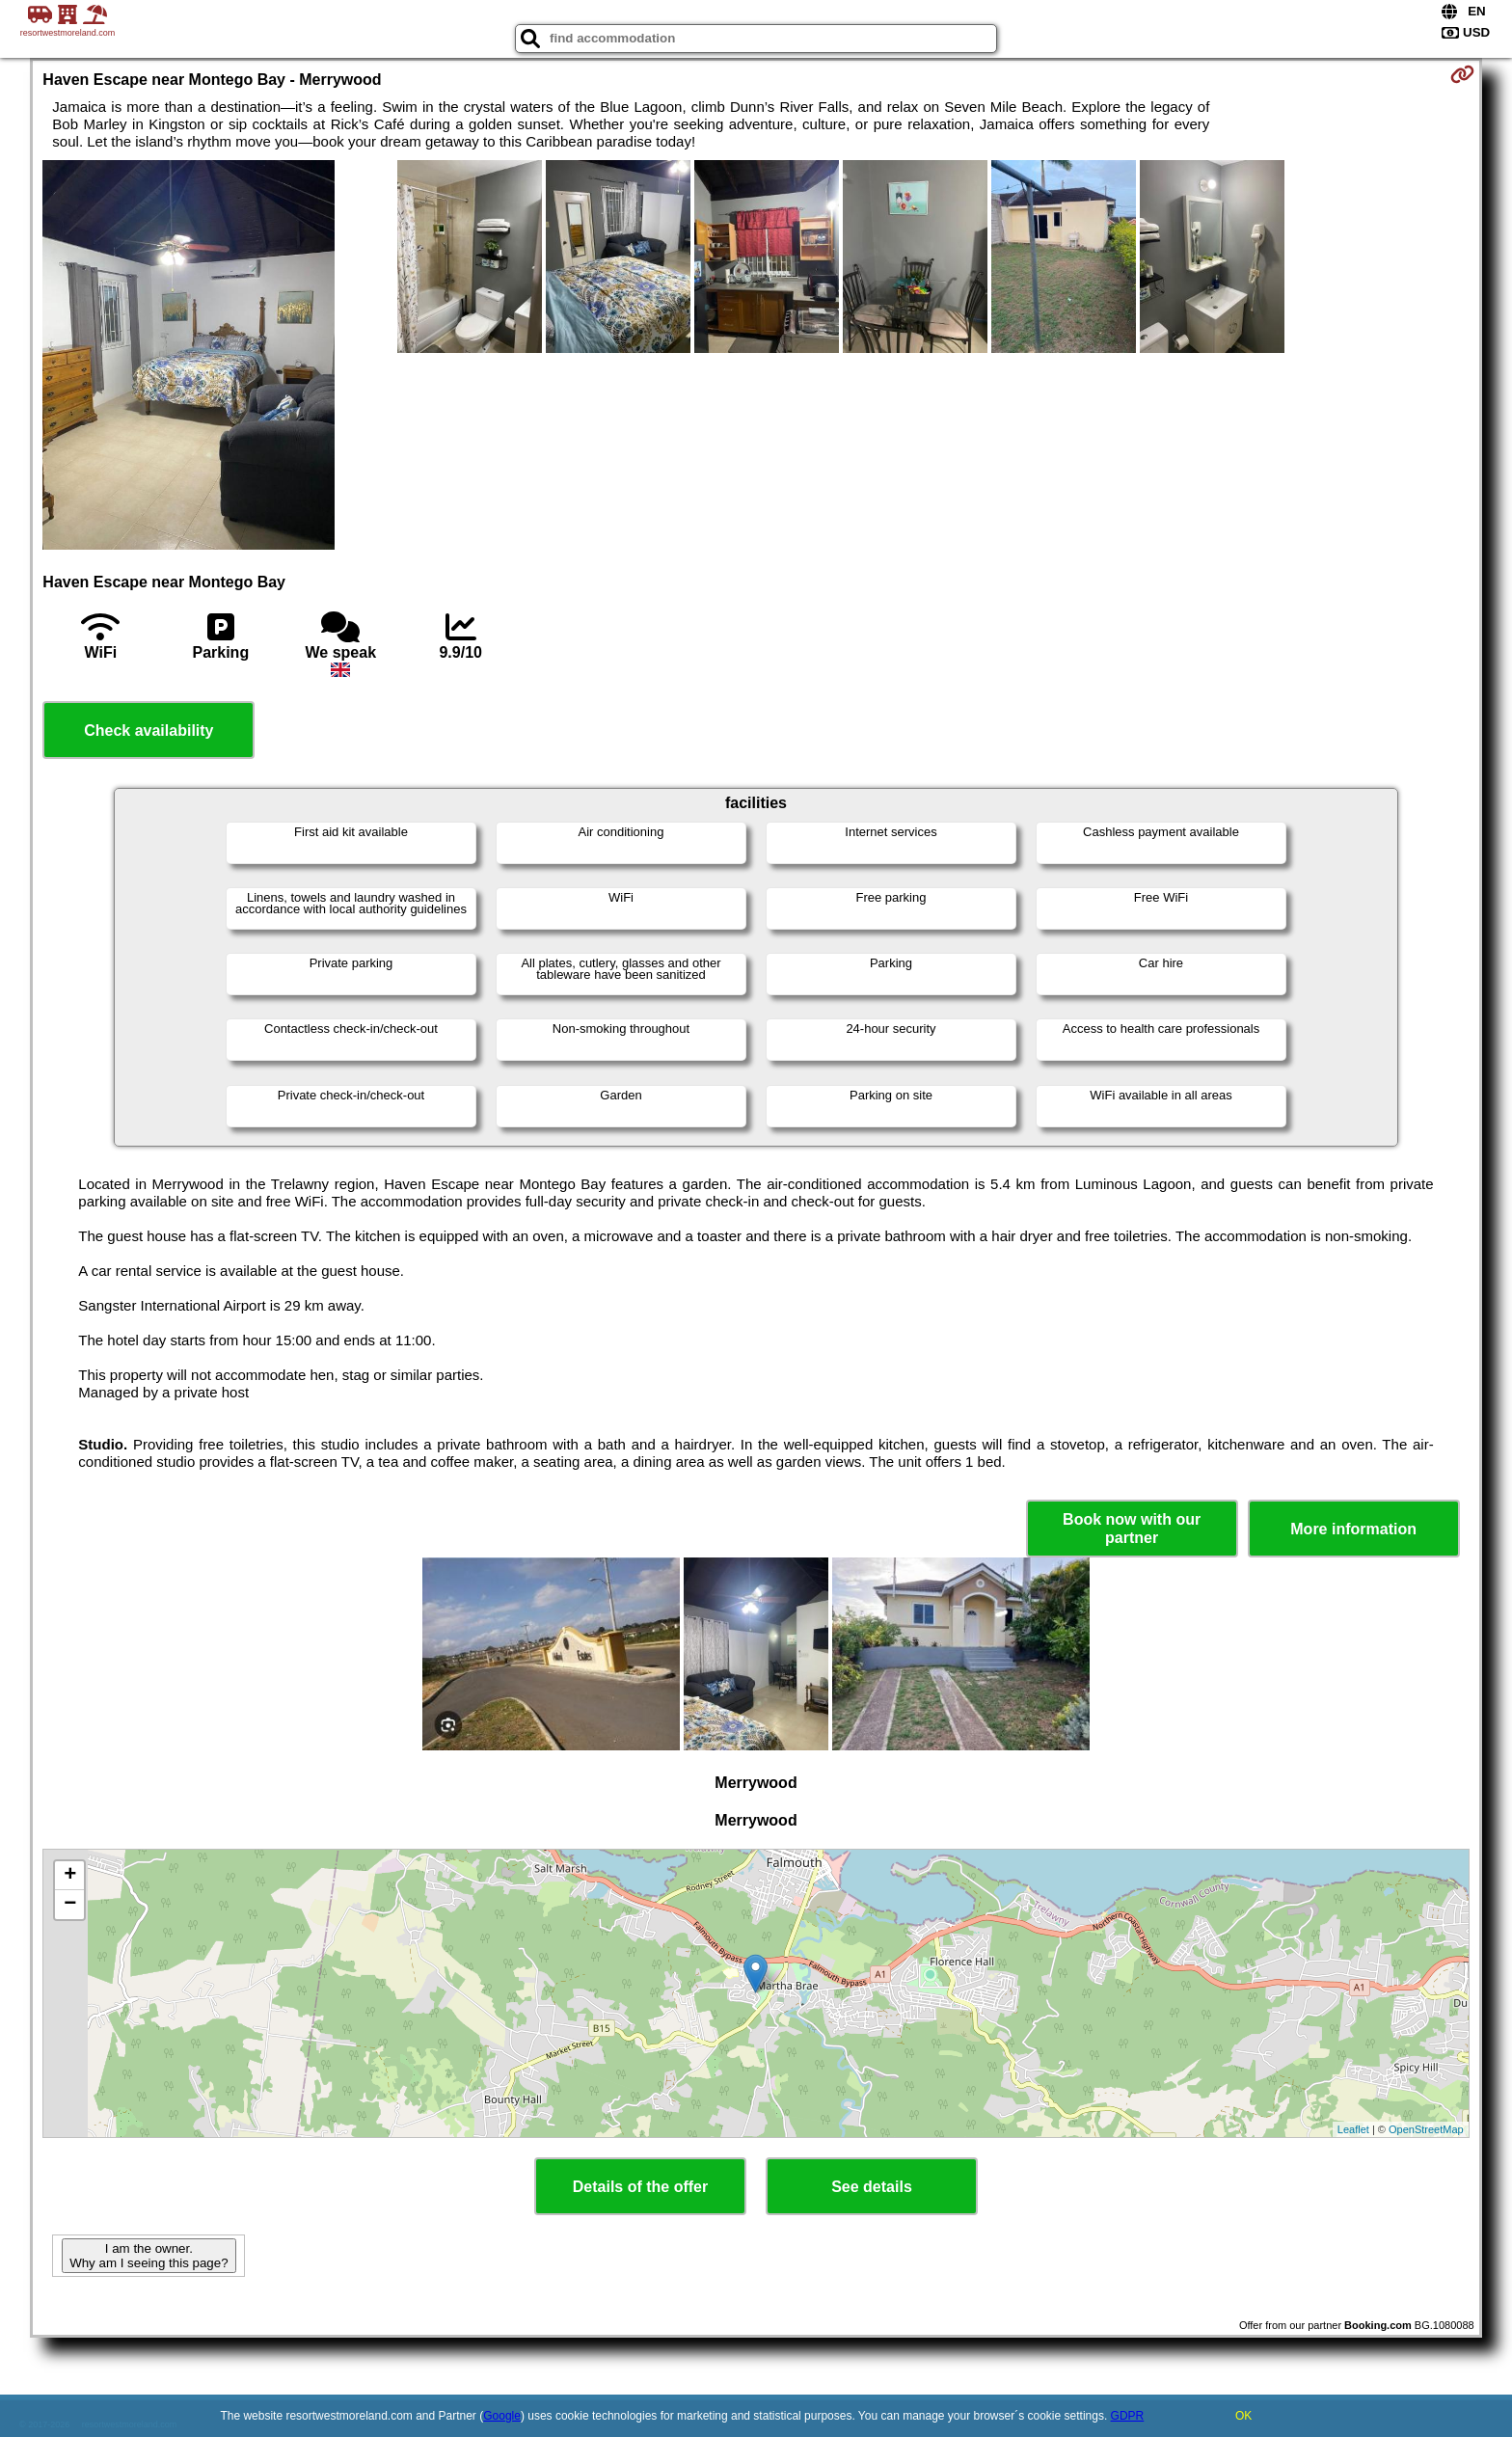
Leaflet (1353, 2129)
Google (502, 2416)
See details (871, 2187)
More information (1353, 1529)
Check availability (148, 730)
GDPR (1128, 2416)
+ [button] (70, 1875)
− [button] (70, 1904)
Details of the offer (640, 2187)
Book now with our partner (1132, 1528)
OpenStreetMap (1426, 2129)
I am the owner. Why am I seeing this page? (148, 2255)
